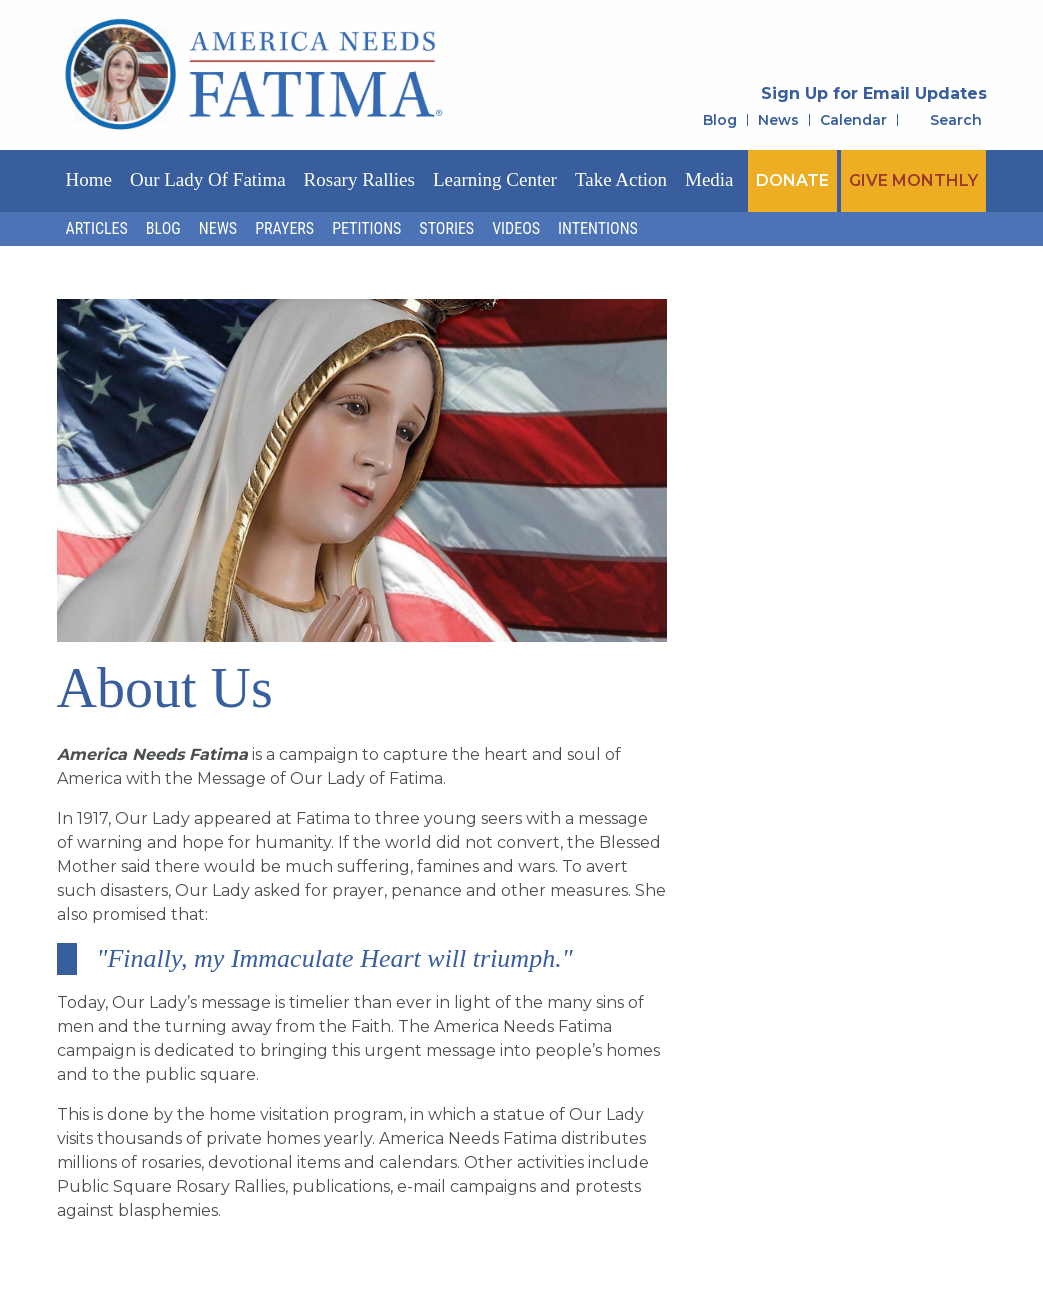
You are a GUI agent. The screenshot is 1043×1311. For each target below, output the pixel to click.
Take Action (621, 179)
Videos (516, 228)
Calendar (853, 120)
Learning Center (495, 179)
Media (709, 179)
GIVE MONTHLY (913, 180)
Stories (446, 228)
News (778, 120)
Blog (720, 120)
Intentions (598, 228)
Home (89, 179)
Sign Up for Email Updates (874, 93)
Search (956, 120)
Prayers (284, 228)
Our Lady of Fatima (208, 179)
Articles (97, 228)
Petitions (366, 228)
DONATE (792, 180)
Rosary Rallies (359, 179)
